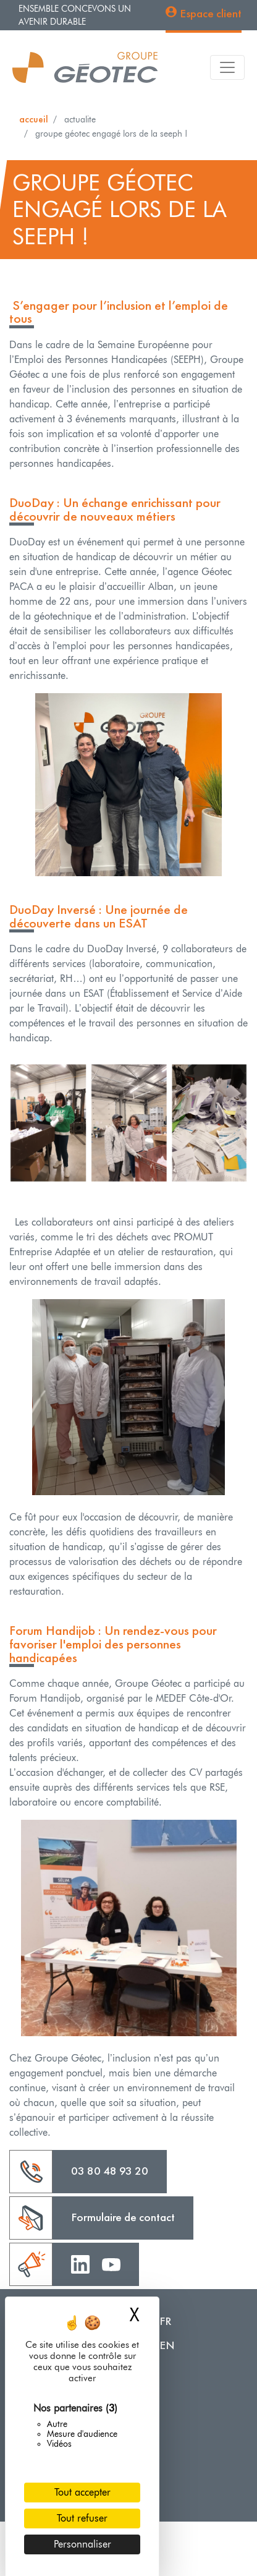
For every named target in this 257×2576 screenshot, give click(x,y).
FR (165, 2321)
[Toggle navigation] (227, 67)
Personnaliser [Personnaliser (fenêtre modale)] (82, 2544)
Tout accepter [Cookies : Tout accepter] (82, 2492)
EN (167, 2345)
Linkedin (80, 2263)
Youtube (111, 2263)
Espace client (211, 13)
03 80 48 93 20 (109, 2170)
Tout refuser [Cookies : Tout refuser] (82, 2518)
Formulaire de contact (123, 2217)
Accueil (33, 119)
